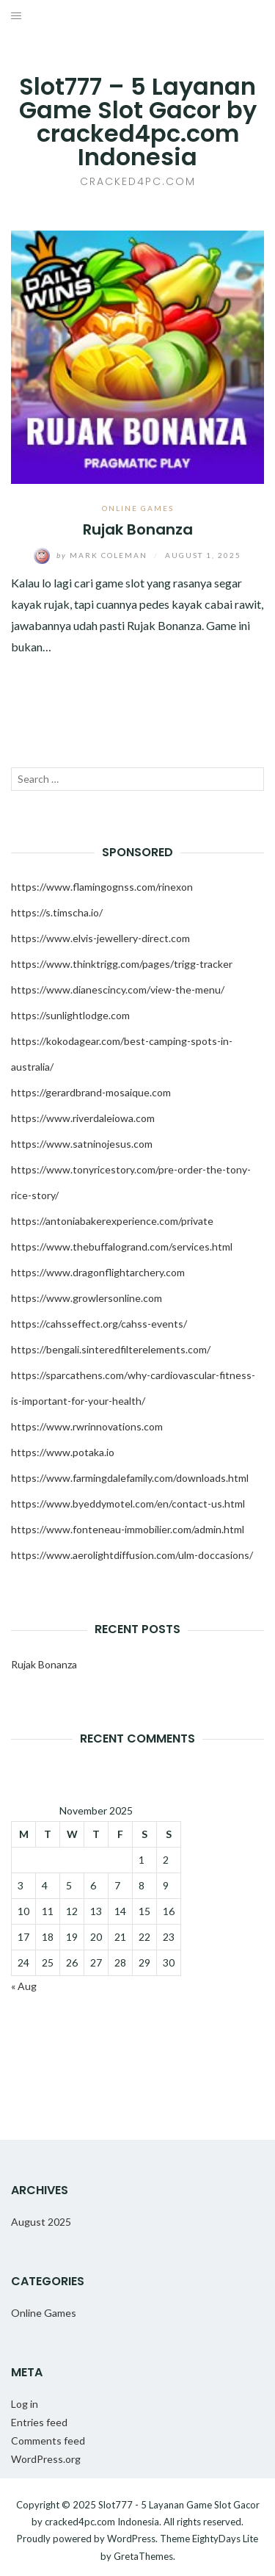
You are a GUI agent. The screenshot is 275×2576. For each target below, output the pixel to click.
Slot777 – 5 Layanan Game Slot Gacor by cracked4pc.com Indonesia (138, 121)
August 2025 (41, 2221)
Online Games (138, 508)
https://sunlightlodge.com (70, 1015)
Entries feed (39, 2422)
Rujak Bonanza (138, 529)
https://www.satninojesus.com (82, 1143)
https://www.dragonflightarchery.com (98, 1272)
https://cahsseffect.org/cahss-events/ (99, 1323)
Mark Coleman (92, 555)
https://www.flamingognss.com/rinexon (102, 886)
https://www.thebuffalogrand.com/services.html (121, 1246)
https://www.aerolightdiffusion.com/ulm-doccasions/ (132, 1555)
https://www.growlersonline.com (86, 1298)
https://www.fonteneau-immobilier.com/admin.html (127, 1529)
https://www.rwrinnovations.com (87, 1426)
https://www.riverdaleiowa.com (83, 1118)
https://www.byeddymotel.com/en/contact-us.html (128, 1503)
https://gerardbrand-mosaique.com (91, 1092)
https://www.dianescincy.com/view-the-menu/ (117, 989)
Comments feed (48, 2440)
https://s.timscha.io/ (57, 912)
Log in (24, 2404)
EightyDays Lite (225, 2538)
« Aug (24, 1986)
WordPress (131, 2538)
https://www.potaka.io (62, 1452)
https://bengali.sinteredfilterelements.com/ (110, 1349)
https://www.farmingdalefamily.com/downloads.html (130, 1478)
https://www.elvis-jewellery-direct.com (100, 938)
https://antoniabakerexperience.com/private (112, 1221)
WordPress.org (46, 2459)
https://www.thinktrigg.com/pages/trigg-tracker (121, 964)
